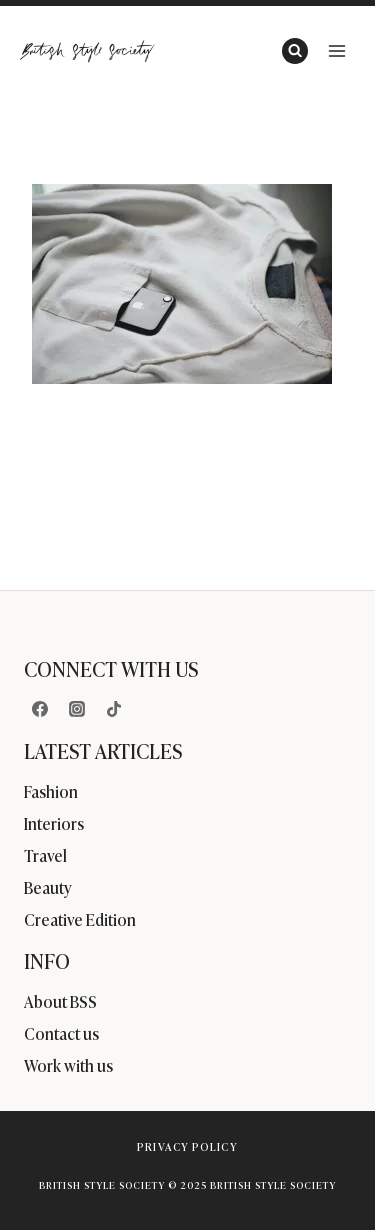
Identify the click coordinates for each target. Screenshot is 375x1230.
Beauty (48, 887)
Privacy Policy (187, 1146)
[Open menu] (336, 50)
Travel (45, 855)
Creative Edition (80, 919)
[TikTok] (114, 709)
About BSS (60, 1001)
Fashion (51, 791)
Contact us (61, 1033)
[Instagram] (77, 709)
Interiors (54, 823)
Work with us (68, 1065)
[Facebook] (40, 709)
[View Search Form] (295, 51)
